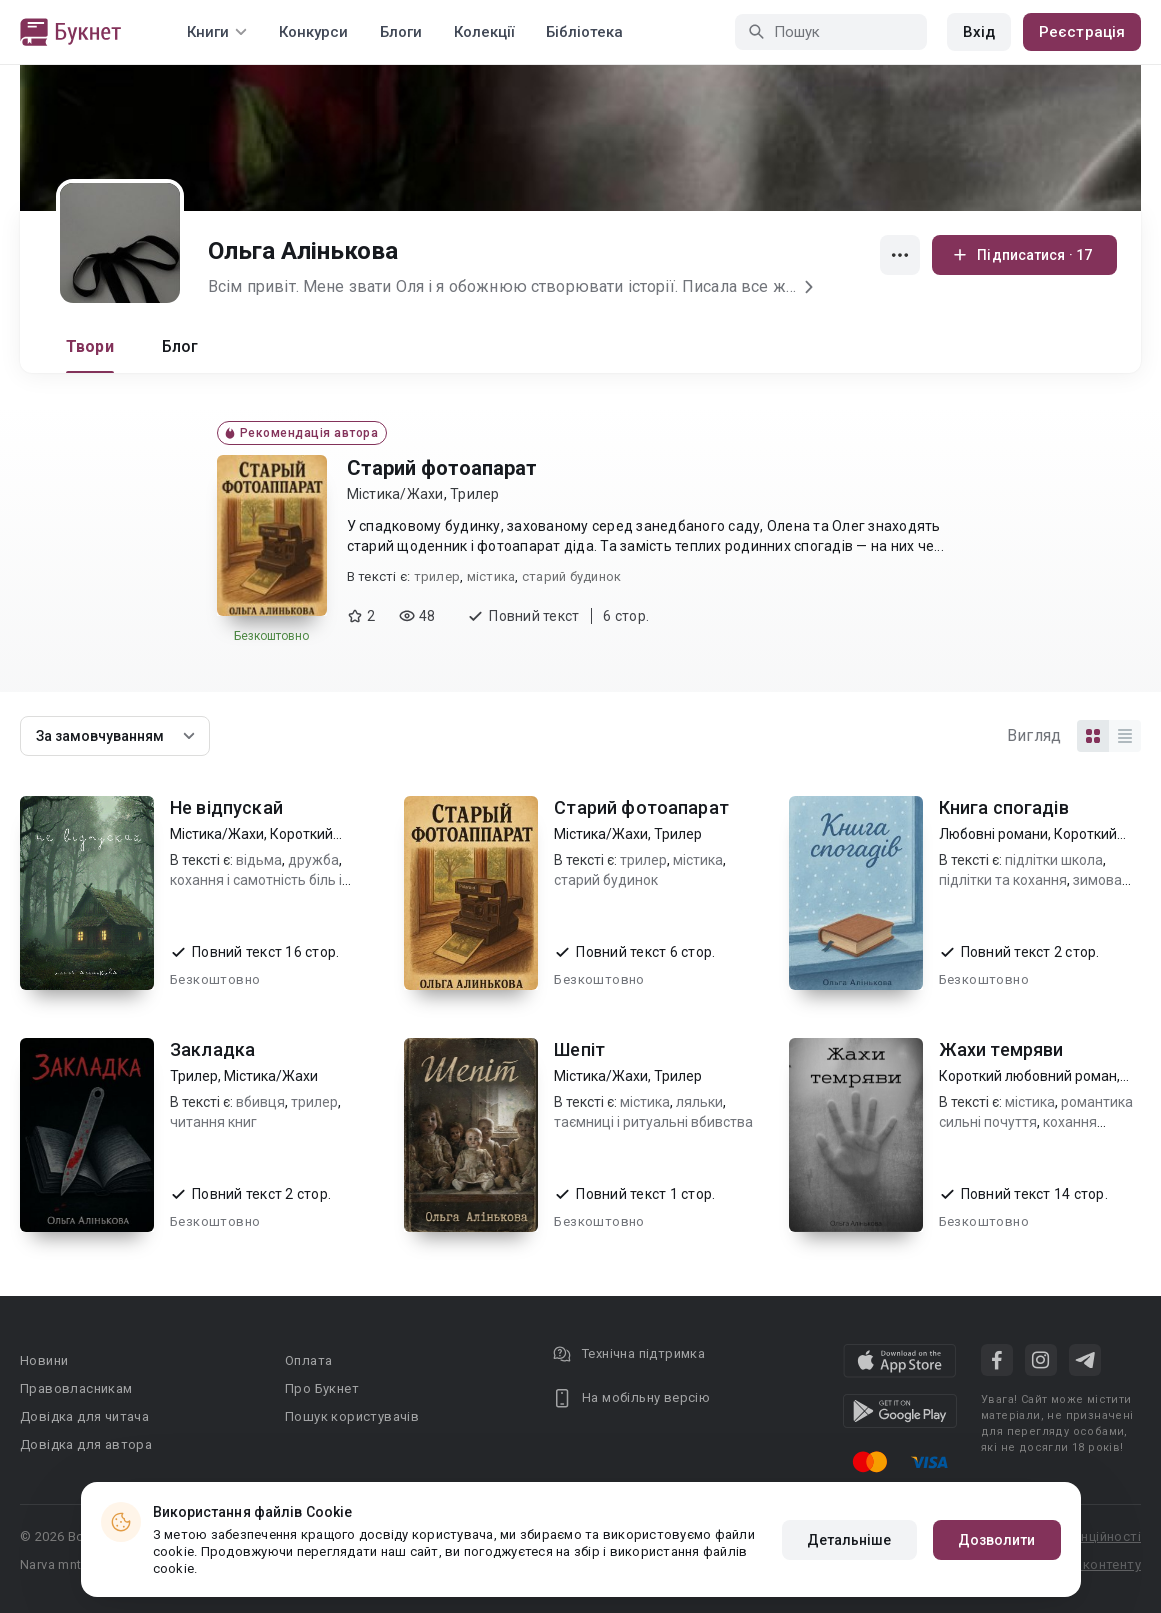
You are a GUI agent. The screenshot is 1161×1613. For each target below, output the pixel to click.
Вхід (979, 32)
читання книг (213, 1122)
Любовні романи (993, 834)
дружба (313, 860)
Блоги (401, 32)
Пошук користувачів (352, 1416)
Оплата (308, 1360)
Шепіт (579, 1049)
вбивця (260, 1102)
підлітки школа (1054, 860)
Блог (180, 346)
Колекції (484, 32)
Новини (44, 1360)
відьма (259, 860)
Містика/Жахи (395, 494)
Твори (90, 346)
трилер (437, 576)
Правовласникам (76, 1388)
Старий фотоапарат (442, 468)
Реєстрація (1082, 32)
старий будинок (572, 576)
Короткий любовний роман (1028, 1076)
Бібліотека (584, 32)
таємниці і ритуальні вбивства (653, 1122)
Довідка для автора (86, 1444)
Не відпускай (226, 807)
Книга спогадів (1004, 807)
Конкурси (313, 32)
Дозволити (997, 1540)
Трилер (475, 494)
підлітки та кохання (1003, 880)
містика (491, 576)
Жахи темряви (1001, 1049)
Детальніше (849, 1540)
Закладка (212, 1049)
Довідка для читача (84, 1416)
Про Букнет (322, 1388)
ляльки (699, 1102)
